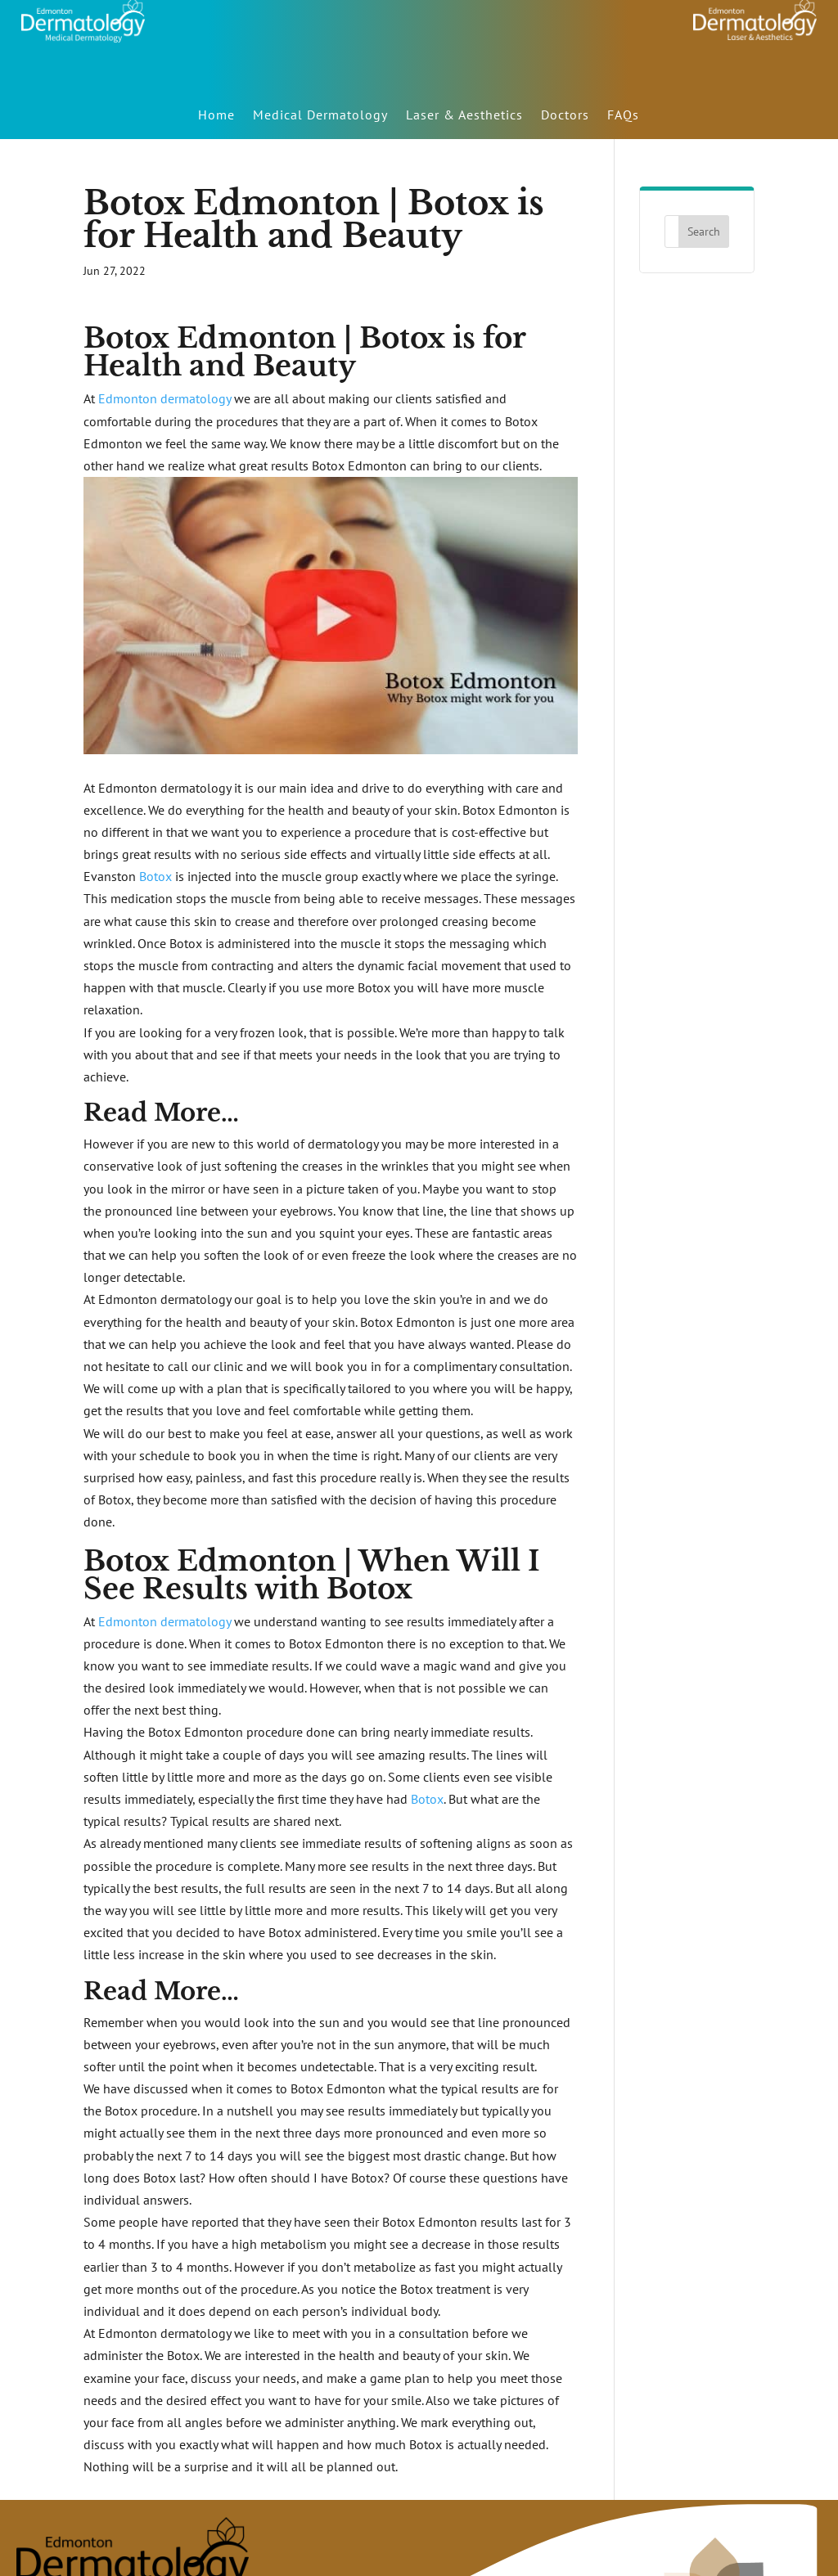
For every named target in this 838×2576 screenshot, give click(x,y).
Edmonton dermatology (164, 398)
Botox (155, 876)
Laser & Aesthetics (464, 115)
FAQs (623, 115)
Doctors (565, 115)
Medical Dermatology (320, 115)
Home (216, 115)
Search (703, 231)
